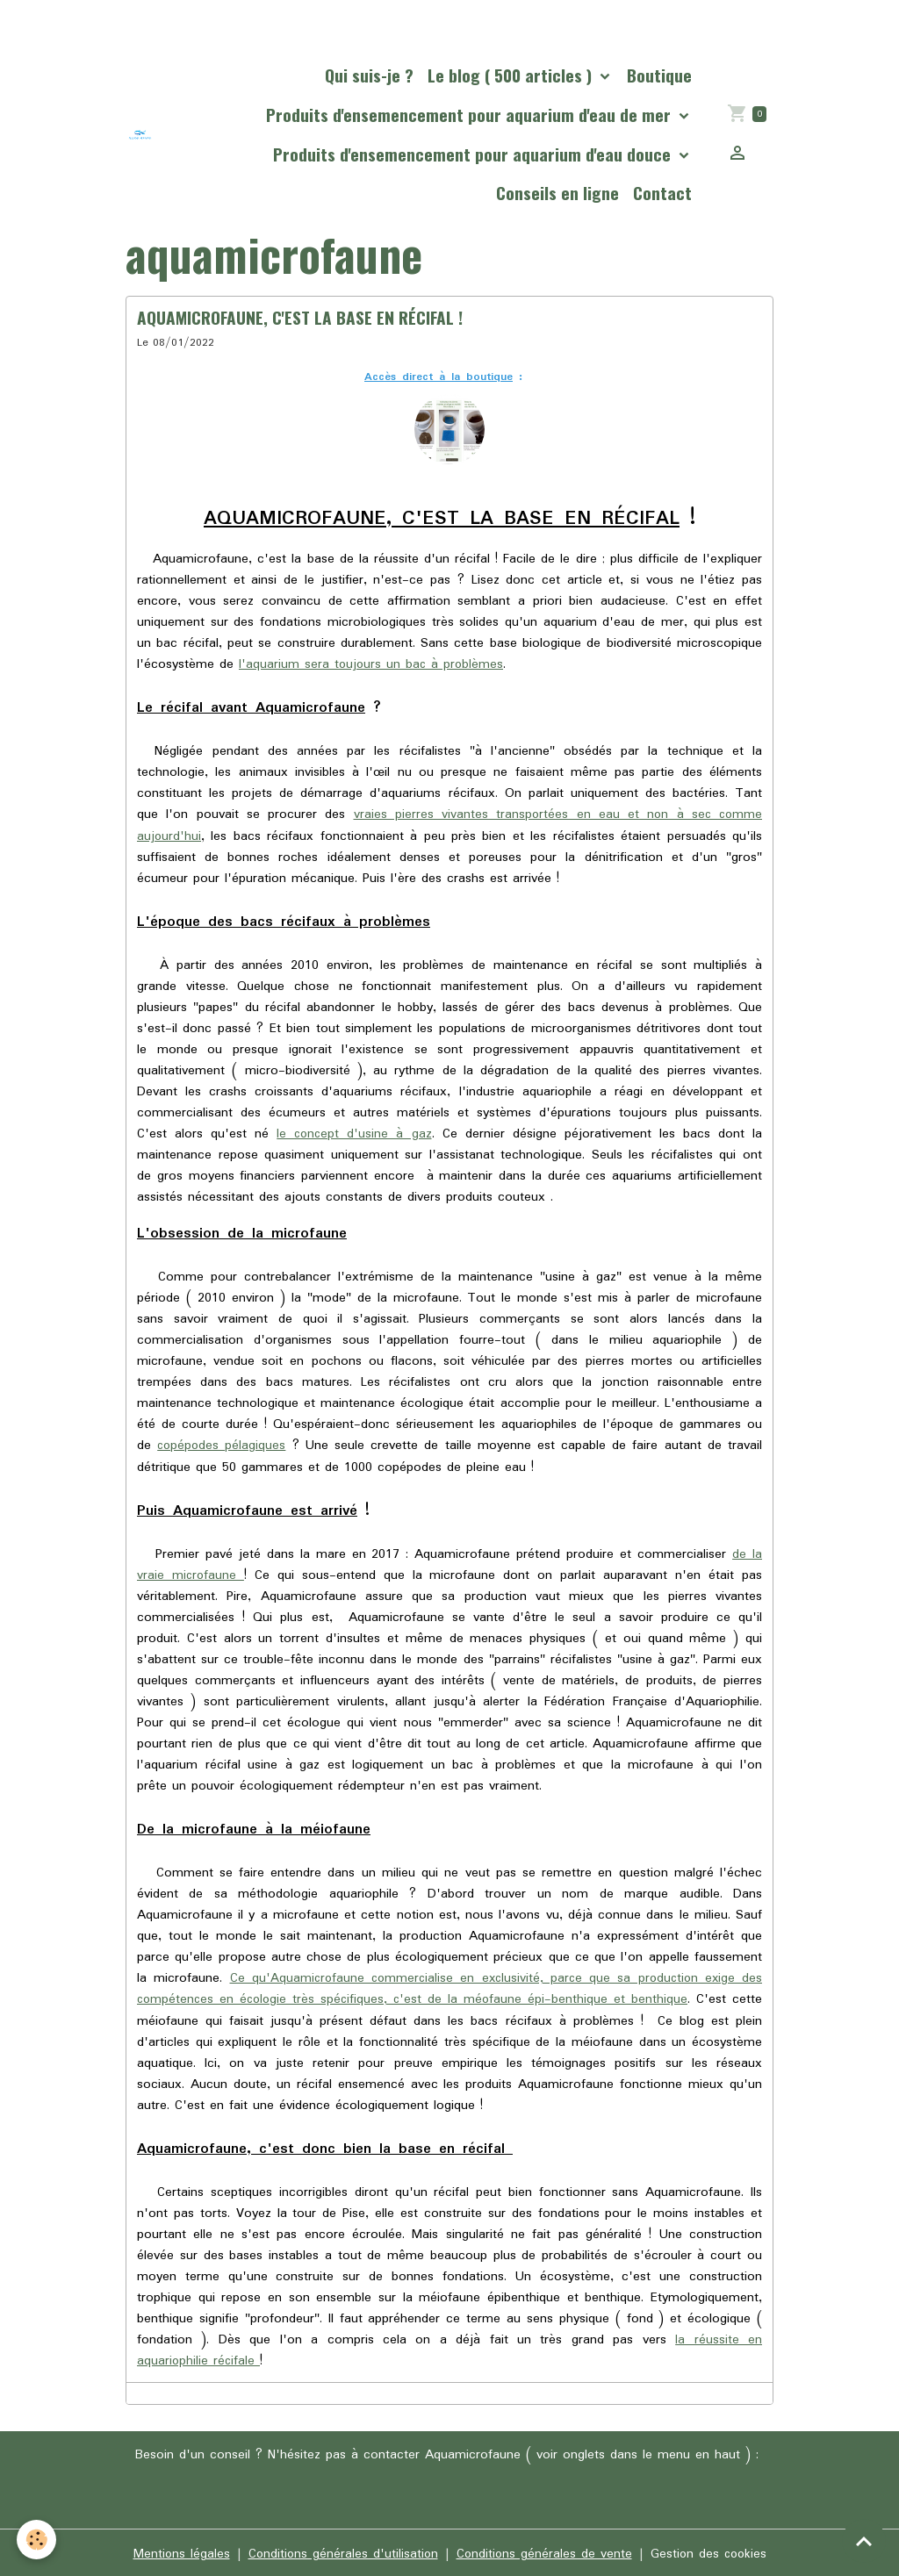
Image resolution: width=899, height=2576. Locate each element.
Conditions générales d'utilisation (341, 2551)
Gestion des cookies (711, 2551)
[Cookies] (37, 2539)
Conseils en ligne (557, 192)
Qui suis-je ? (369, 75)
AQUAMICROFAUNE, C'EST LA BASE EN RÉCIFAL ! (300, 317)
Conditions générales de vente (544, 2551)
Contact (662, 192)
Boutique (659, 75)
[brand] (140, 135)
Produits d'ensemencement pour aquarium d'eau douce (474, 154)
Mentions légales (178, 2551)
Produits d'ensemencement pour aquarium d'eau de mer (470, 114)
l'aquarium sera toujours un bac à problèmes (373, 664)
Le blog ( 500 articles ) (512, 75)
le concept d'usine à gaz (355, 1133)
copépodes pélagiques (222, 1444)
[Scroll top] (864, 2541)
